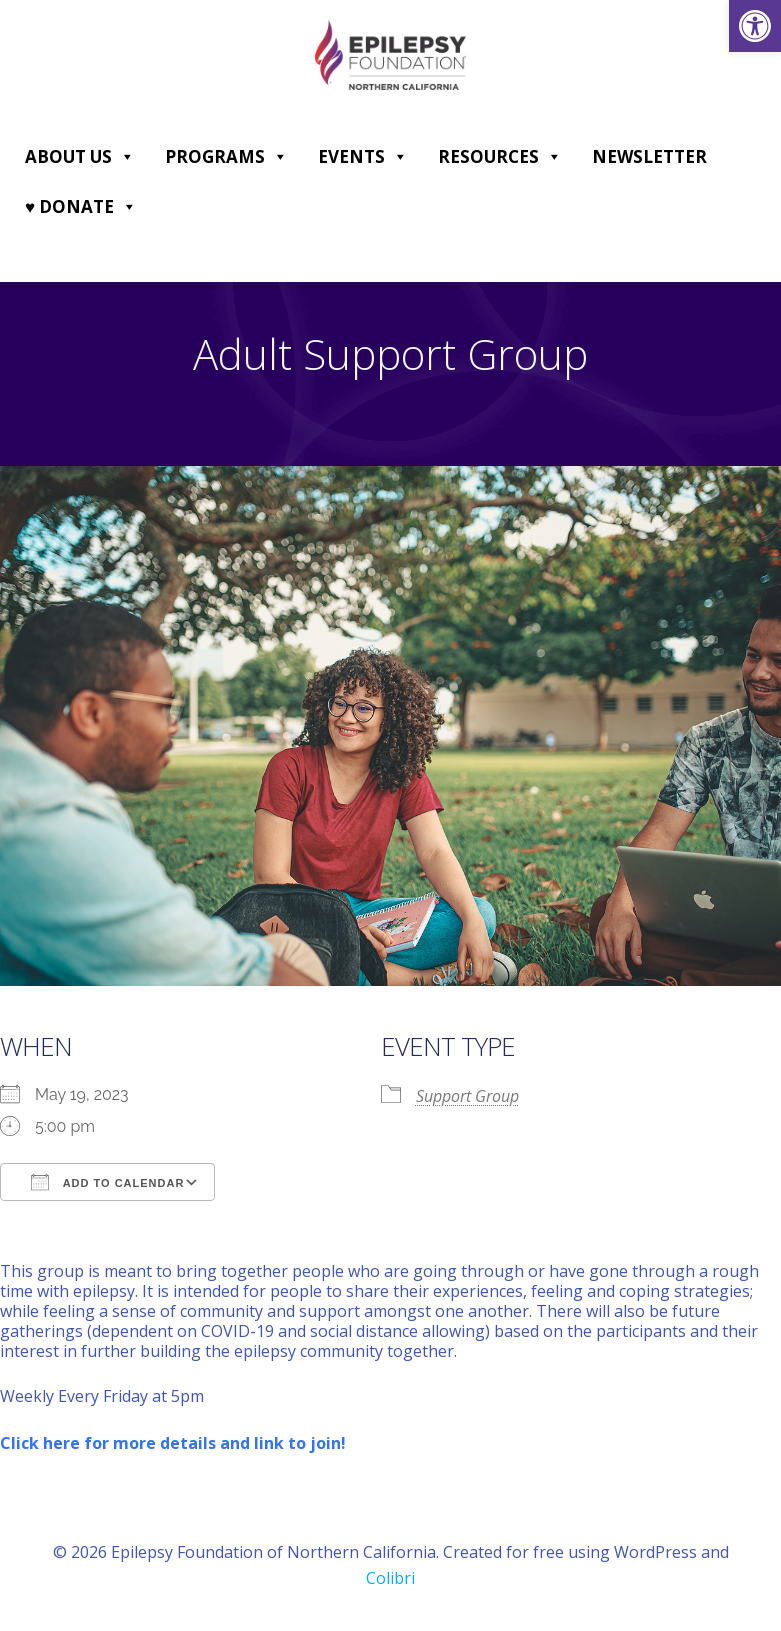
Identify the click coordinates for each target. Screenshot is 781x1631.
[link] (755, 26)
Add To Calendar (107, 1182)
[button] (126, 157)
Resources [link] (500, 157)
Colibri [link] (390, 1578)
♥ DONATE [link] (81, 207)
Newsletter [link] (649, 156)
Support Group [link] (467, 1096)
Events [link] (363, 157)
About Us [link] (80, 157)
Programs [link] (226, 157)
